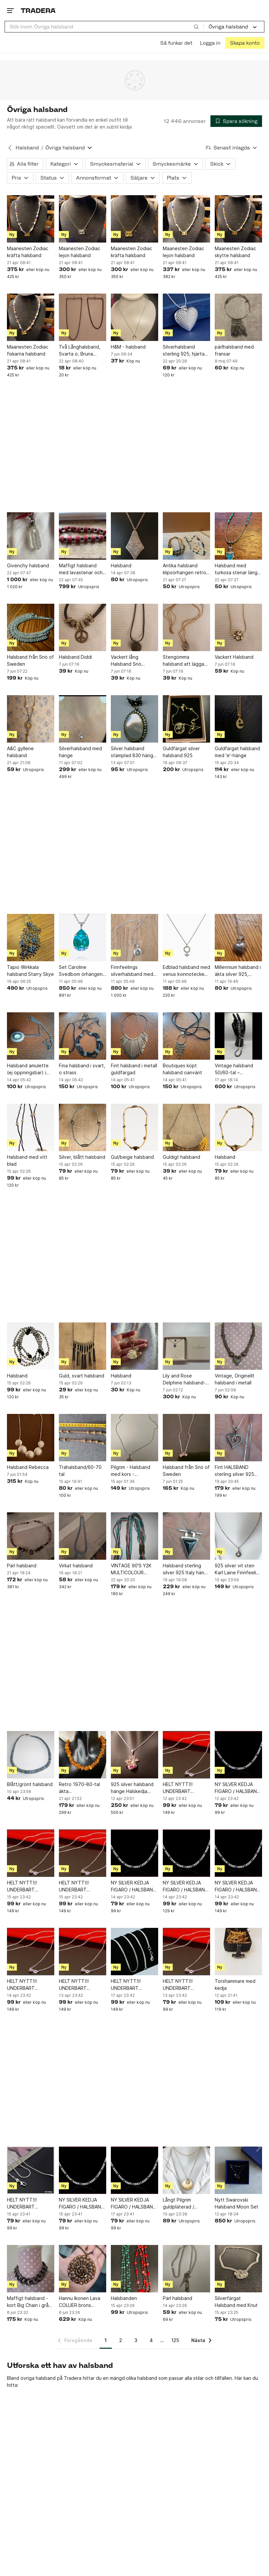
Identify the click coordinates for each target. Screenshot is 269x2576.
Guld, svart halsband (81, 1375)
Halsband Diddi (75, 657)
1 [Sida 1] (106, 2340)
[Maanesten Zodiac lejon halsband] (82, 219)
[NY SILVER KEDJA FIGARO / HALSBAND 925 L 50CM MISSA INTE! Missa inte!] (82, 2170)
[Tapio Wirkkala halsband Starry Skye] (30, 937)
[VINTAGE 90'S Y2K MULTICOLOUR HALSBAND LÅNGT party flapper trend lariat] (134, 1536)
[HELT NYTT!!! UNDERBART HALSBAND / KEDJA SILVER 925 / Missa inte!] (186, 1951)
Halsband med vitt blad (27, 1160)
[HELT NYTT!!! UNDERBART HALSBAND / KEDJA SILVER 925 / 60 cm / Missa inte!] (186, 1754)
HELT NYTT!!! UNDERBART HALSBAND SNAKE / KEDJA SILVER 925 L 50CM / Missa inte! (29, 2203)
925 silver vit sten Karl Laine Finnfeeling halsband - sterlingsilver (238, 1569)
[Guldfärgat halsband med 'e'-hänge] (238, 719)
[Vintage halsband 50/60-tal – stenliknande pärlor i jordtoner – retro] (238, 1036)
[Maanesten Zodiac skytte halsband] (238, 219)
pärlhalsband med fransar (234, 350)
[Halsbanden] (134, 2268)
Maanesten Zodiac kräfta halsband (27, 252)
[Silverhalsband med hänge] (82, 719)
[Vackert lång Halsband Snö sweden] (134, 627)
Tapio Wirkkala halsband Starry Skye (30, 970)
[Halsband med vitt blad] (30, 1127)
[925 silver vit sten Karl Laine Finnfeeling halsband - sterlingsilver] (238, 1536)
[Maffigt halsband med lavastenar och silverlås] (82, 536)
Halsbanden (124, 2298)
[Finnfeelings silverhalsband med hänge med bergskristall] (134, 937)
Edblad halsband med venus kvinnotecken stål (186, 971)
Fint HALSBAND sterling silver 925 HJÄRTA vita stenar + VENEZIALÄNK (236, 1471)
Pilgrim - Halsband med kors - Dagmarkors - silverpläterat (130, 1471)
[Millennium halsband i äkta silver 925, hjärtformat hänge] (238, 937)
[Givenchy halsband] (30, 536)
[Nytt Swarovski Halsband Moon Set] (238, 2170)
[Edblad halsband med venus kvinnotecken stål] (186, 937)
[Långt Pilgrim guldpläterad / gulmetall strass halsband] (186, 2170)
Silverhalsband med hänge (80, 752)
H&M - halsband (128, 347)
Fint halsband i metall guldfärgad (134, 1069)
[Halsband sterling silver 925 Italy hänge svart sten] (186, 1536)
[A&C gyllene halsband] (30, 719)
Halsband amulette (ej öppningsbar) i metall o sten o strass (28, 1069)
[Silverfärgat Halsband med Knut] (238, 2268)
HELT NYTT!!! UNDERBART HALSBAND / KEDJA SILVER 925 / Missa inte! (184, 1984)
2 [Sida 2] (120, 2340)
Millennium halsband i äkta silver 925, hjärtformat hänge (238, 971)
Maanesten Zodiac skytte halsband (235, 252)
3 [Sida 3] (135, 2340)
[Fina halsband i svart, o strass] (82, 1036)
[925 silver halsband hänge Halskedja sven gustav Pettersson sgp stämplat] (134, 1754)
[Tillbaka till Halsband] (10, 148)
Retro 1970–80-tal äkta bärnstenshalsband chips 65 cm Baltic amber (80, 1788)
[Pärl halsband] (30, 1536)
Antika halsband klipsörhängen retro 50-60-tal (184, 569)
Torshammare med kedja (235, 1984)
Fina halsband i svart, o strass (82, 1069)
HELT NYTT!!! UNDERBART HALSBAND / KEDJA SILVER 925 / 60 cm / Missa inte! (185, 1788)
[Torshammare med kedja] (238, 1951)
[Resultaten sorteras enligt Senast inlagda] (231, 147)
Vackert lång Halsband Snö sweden (126, 660)
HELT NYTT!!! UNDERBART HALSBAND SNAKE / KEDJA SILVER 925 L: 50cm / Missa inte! (133, 1984)
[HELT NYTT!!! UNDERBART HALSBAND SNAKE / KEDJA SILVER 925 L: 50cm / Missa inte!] (134, 1951)
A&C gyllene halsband (20, 752)
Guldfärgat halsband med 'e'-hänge (237, 752)
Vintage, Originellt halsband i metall (234, 1379)
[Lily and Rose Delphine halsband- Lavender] (186, 1346)
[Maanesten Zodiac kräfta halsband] (30, 219)
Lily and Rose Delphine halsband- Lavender (184, 1379)
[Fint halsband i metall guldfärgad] (134, 1036)
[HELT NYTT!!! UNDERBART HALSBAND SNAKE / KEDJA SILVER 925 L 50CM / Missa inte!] (30, 2170)
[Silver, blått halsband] (82, 1127)
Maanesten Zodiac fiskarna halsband (27, 350)
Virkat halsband (76, 1565)
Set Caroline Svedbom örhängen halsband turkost (81, 971)
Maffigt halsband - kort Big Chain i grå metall (28, 2302)
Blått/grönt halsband (30, 1784)
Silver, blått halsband (82, 1157)
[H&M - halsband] (134, 317)
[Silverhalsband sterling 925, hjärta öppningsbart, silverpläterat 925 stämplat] (186, 317)
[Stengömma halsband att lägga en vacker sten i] (186, 627)
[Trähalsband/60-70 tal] (82, 1437)
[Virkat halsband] (82, 1536)
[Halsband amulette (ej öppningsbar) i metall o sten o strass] (30, 1036)
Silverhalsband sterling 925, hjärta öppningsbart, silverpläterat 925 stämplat (183, 350)
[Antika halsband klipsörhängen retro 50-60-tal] (186, 536)
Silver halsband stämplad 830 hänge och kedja (133, 752)
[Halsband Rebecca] (30, 1437)
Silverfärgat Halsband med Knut (236, 2301)
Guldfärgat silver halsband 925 (181, 752)
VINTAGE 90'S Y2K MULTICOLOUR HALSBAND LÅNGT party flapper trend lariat (132, 1569)
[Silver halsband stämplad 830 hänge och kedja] (134, 719)
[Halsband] (134, 536)
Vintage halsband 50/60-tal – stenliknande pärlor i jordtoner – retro (237, 1069)
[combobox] (104, 26)
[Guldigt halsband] (186, 1127)
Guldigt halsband (181, 1157)
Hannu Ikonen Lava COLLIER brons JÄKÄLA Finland (79, 2302)
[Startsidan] (38, 10)
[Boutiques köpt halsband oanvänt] (186, 1036)
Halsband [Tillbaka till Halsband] (27, 147)
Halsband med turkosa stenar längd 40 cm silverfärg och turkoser (237, 569)
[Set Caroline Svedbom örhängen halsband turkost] (82, 937)
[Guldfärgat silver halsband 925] (186, 719)
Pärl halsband (21, 1565)
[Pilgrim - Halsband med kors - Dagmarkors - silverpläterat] (134, 1437)
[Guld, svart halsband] (82, 1346)
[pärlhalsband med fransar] (238, 317)
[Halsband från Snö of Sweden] (30, 627)
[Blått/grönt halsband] (30, 1754)
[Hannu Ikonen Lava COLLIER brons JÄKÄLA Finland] (82, 2268)
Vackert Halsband (234, 657)
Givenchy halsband (28, 565)
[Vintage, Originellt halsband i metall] (238, 1346)
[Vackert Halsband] (238, 627)
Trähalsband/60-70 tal (80, 1470)
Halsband (121, 565)
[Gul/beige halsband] (134, 1127)
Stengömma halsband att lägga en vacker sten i (183, 660)
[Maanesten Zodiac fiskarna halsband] (30, 317)
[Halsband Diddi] (82, 627)
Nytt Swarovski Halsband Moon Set (236, 2203)
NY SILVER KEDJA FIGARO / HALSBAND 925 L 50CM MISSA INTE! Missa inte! (81, 2203)
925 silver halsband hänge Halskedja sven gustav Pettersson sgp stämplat (132, 1788)
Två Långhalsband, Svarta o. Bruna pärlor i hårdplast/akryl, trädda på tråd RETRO (79, 350)
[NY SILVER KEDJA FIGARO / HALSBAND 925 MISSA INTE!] (238, 1754)
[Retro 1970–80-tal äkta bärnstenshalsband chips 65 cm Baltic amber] (82, 1754)
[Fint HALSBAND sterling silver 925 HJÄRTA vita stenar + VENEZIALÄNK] (238, 1437)
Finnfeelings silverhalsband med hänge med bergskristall (132, 971)
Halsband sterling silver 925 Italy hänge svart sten (186, 1569)
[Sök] (196, 26)
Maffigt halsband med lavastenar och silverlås (81, 569)
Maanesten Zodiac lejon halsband (79, 252)
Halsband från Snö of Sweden (30, 660)
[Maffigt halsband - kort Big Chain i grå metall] (30, 2268)
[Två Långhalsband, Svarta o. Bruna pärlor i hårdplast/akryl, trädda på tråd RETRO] (82, 317)
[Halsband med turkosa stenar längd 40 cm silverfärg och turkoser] (238, 536)
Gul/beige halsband (132, 1157)
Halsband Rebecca (28, 1467)
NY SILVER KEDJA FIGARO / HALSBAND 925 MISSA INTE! (237, 1788)
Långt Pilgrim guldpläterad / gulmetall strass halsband (180, 2203)
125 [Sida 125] (175, 2340)
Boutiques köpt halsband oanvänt (182, 1069)
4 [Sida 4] (151, 2340)
